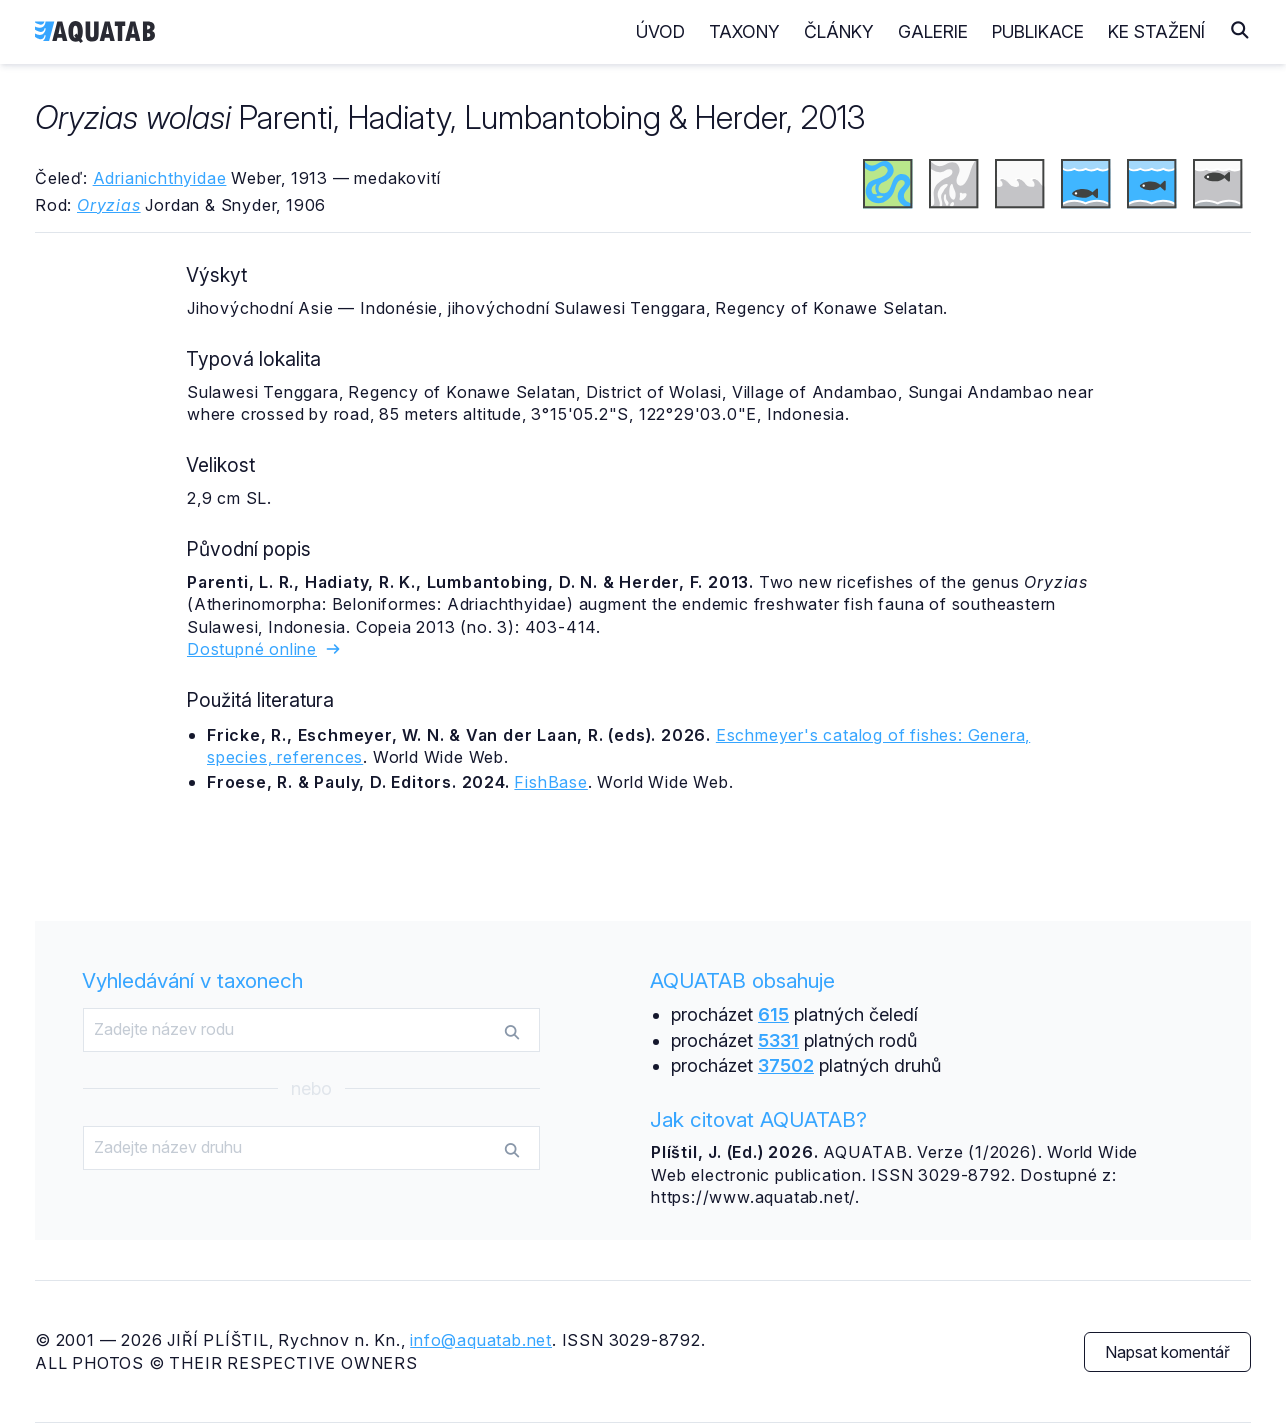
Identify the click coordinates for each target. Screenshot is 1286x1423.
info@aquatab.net (481, 1340)
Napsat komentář (1167, 1352)
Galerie (933, 31)
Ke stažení (1156, 31)
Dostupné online (264, 649)
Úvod (660, 31)
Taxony (744, 31)
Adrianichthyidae (160, 178)
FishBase (550, 782)
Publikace (1038, 31)
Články (839, 31)
